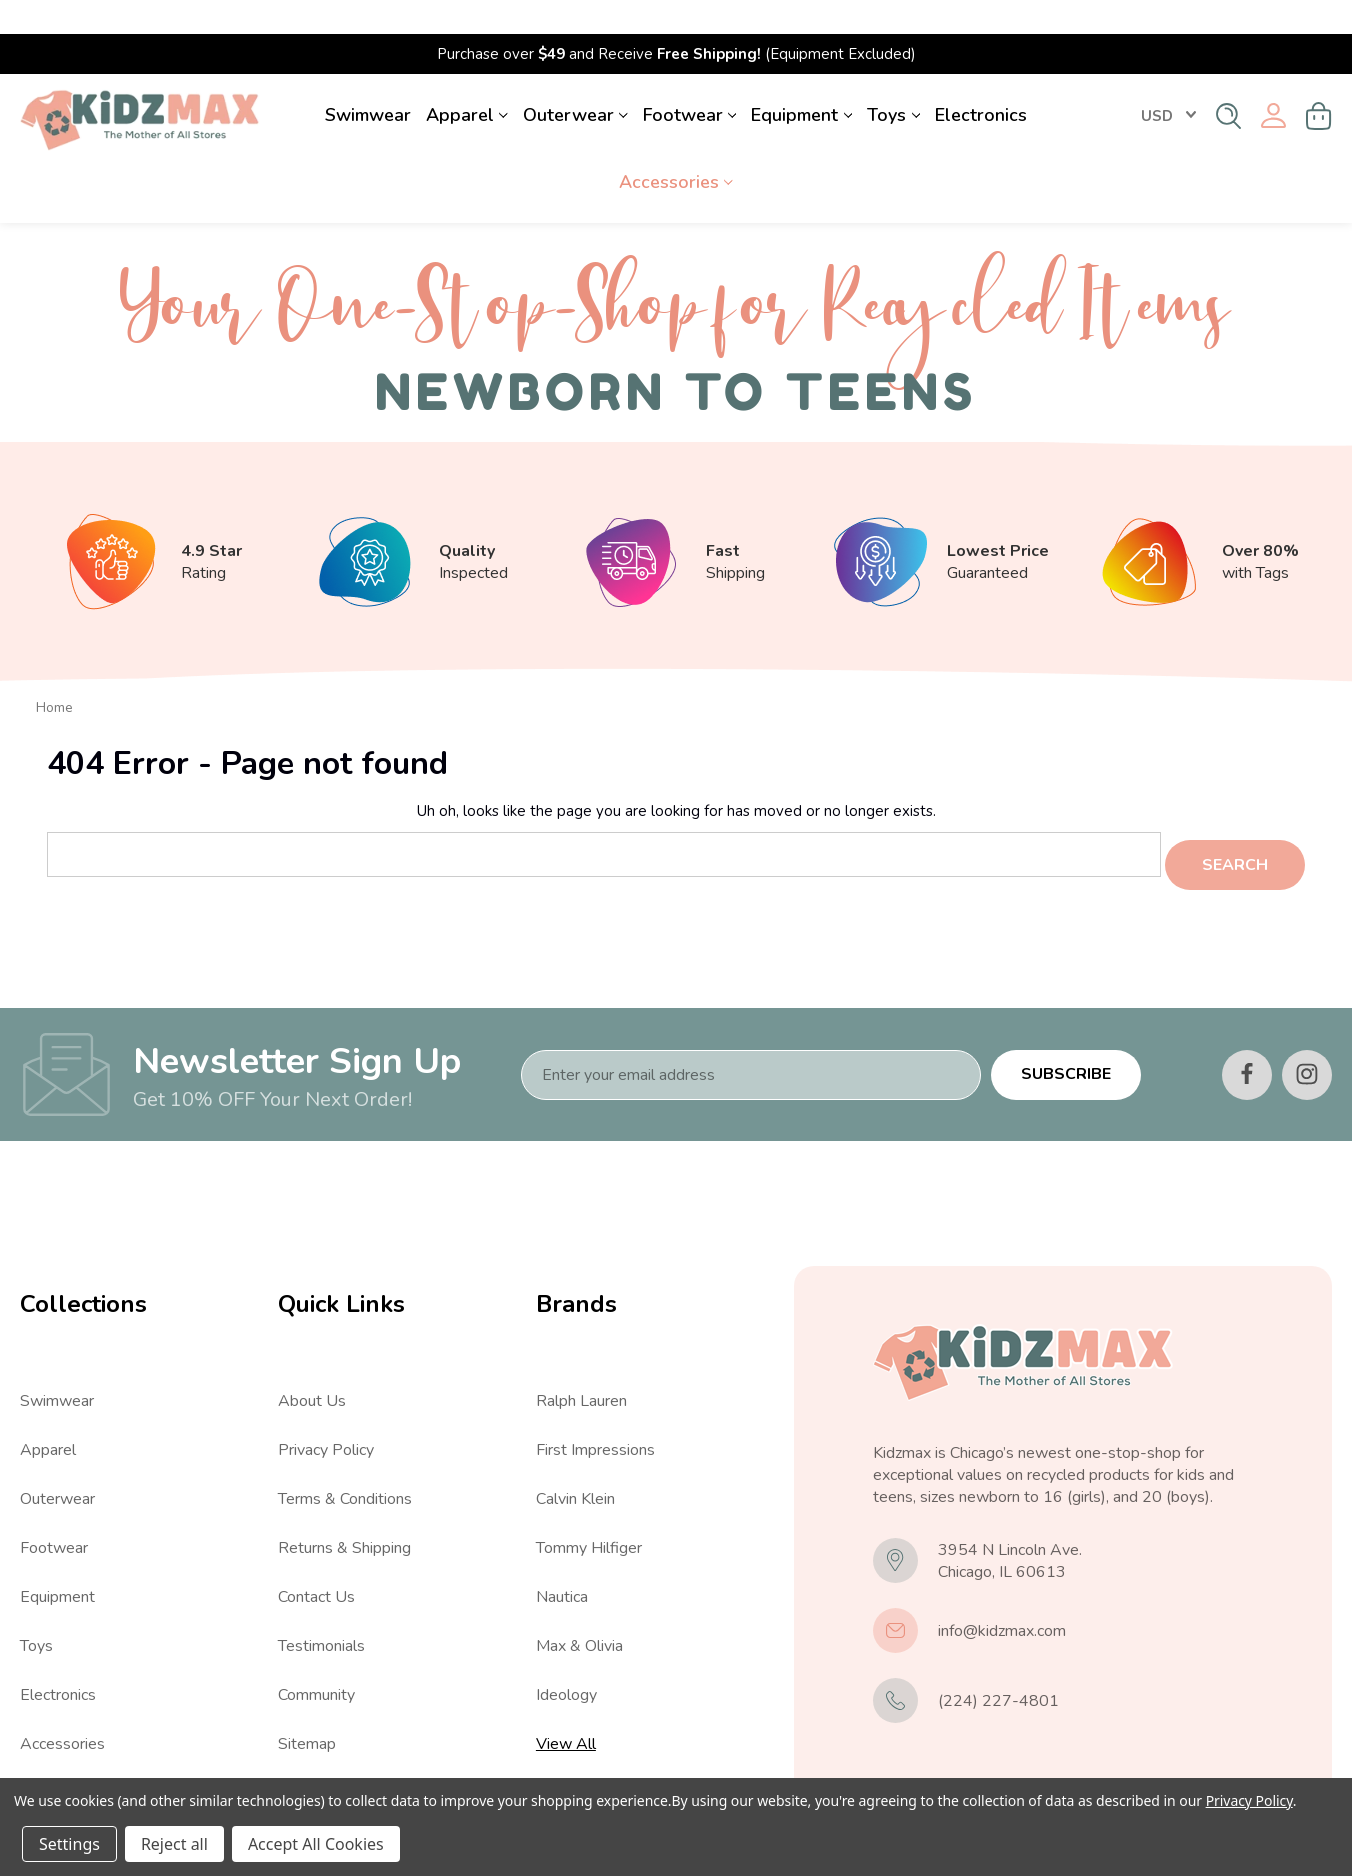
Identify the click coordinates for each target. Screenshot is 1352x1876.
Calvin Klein (575, 1457)
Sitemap (307, 1702)
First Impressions (595, 1408)
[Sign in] (1273, 82)
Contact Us (316, 1555)
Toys (893, 81)
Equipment (801, 81)
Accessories (676, 148)
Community (316, 1653)
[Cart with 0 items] (1319, 82)
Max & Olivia (579, 1604)
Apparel (467, 81)
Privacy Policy (326, 1408)
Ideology (566, 1653)
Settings (69, 1844)
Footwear (690, 81)
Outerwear (575, 81)
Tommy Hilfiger (589, 1506)
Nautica (562, 1555)
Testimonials (321, 1604)
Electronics (981, 81)
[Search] (1228, 82)
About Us (312, 1359)
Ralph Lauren (581, 1359)
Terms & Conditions (345, 1457)
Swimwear (368, 81)
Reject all (174, 1844)
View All (50, 1751)
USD (1168, 82)
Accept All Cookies (316, 1844)
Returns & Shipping (344, 1506)
